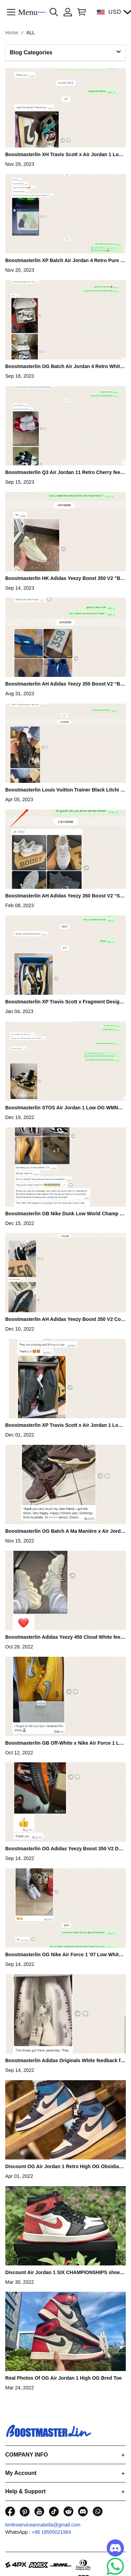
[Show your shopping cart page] (80, 12)
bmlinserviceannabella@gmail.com (43, 2525)
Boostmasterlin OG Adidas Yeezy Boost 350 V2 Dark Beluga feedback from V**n (64, 1848)
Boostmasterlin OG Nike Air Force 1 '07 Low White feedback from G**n (64, 1954)
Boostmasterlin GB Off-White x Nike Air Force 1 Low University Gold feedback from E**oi (63, 1743)
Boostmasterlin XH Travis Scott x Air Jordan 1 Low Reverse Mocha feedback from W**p (63, 154)
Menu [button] (28, 12)
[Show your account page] (68, 12)
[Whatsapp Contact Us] (115, 2566)
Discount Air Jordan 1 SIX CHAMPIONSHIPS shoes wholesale (64, 2272)
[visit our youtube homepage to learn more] (39, 2511)
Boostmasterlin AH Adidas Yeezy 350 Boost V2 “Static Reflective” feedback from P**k (64, 895)
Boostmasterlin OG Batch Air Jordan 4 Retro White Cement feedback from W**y (64, 366)
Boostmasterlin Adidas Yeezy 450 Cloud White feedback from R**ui (64, 1637)
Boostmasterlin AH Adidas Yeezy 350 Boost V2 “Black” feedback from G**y (64, 684)
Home (11, 32)
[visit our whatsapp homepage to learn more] (98, 2511)
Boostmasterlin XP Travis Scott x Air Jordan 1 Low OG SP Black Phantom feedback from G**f (63, 1425)
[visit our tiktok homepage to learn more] (54, 2511)
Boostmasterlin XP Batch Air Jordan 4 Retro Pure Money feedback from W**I (64, 260)
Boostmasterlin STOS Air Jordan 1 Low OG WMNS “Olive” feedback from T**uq (63, 1107)
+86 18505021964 (51, 2532)
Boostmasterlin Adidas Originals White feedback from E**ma (65, 2060)
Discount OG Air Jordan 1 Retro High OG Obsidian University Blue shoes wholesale (63, 2166)
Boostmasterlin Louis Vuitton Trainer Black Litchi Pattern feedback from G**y (64, 790)
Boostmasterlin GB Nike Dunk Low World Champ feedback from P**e (64, 1213)
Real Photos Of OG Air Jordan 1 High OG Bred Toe (63, 2378)
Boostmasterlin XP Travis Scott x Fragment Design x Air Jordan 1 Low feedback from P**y (63, 1001)
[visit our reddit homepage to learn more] (68, 2511)
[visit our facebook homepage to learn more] (10, 2511)
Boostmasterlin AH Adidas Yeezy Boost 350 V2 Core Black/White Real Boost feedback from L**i (65, 1319)
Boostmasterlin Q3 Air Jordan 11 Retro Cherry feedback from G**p (64, 472)
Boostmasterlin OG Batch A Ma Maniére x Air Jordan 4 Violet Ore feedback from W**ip (64, 1531)
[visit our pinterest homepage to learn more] (25, 2511)
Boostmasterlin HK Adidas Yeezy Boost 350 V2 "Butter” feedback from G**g (65, 578)
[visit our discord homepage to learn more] (83, 2511)
